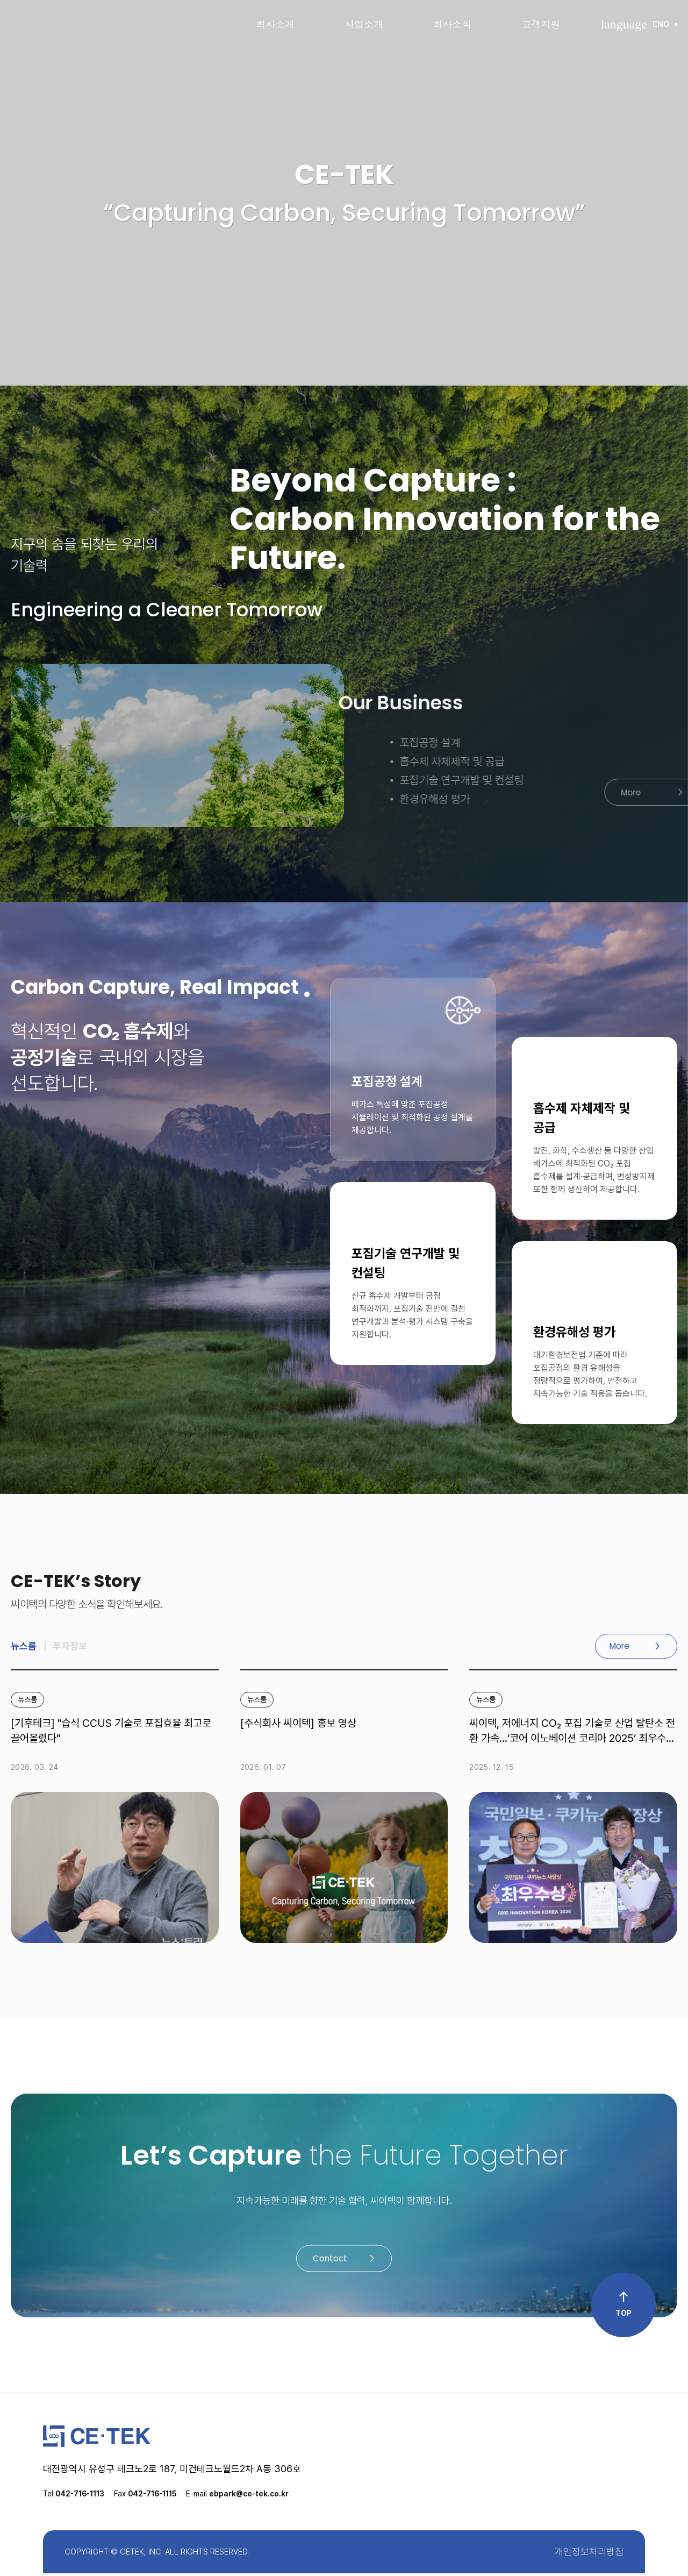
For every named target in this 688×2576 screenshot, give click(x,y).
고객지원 (540, 24)
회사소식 (452, 24)
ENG (638, 24)
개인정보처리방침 (589, 2554)
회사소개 (275, 24)
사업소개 (364, 24)
